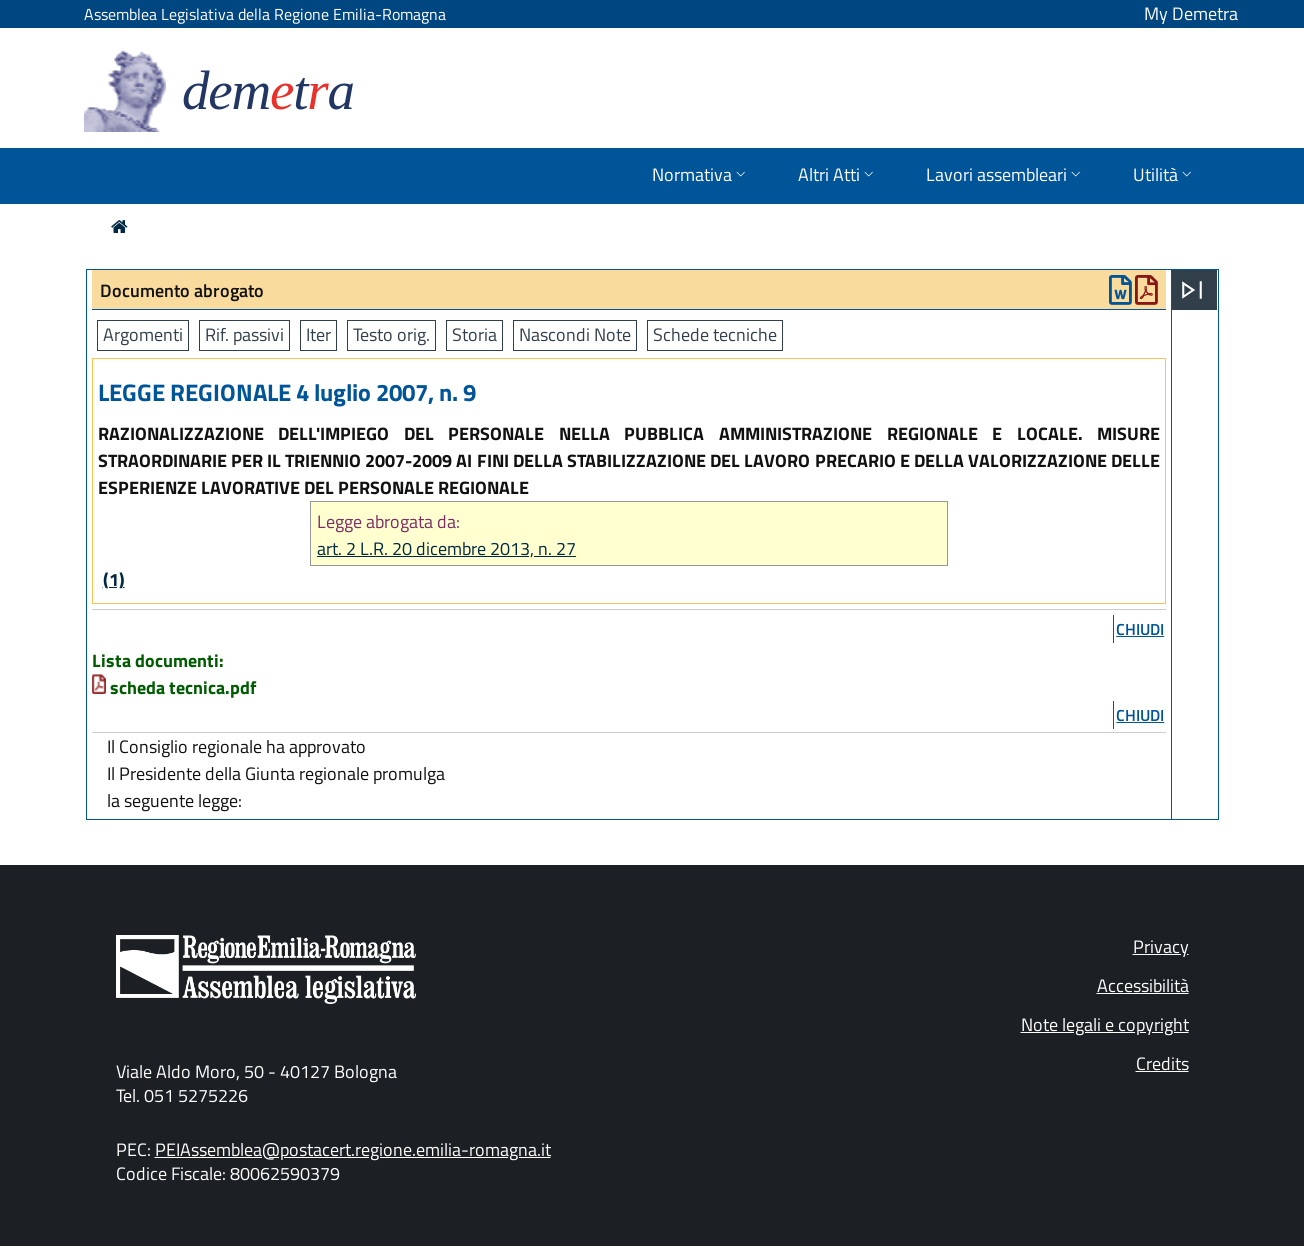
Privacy (1161, 946)
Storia (474, 334)
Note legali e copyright (1105, 1024)
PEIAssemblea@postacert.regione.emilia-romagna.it (353, 1149)
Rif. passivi (244, 334)
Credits (1162, 1063)
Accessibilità (1143, 985)
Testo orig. (391, 334)
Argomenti (143, 334)
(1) (114, 579)
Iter (318, 334)
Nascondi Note (575, 334)
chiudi (1140, 629)
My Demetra (1191, 13)
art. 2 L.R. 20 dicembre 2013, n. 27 (446, 548)
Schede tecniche (715, 334)
